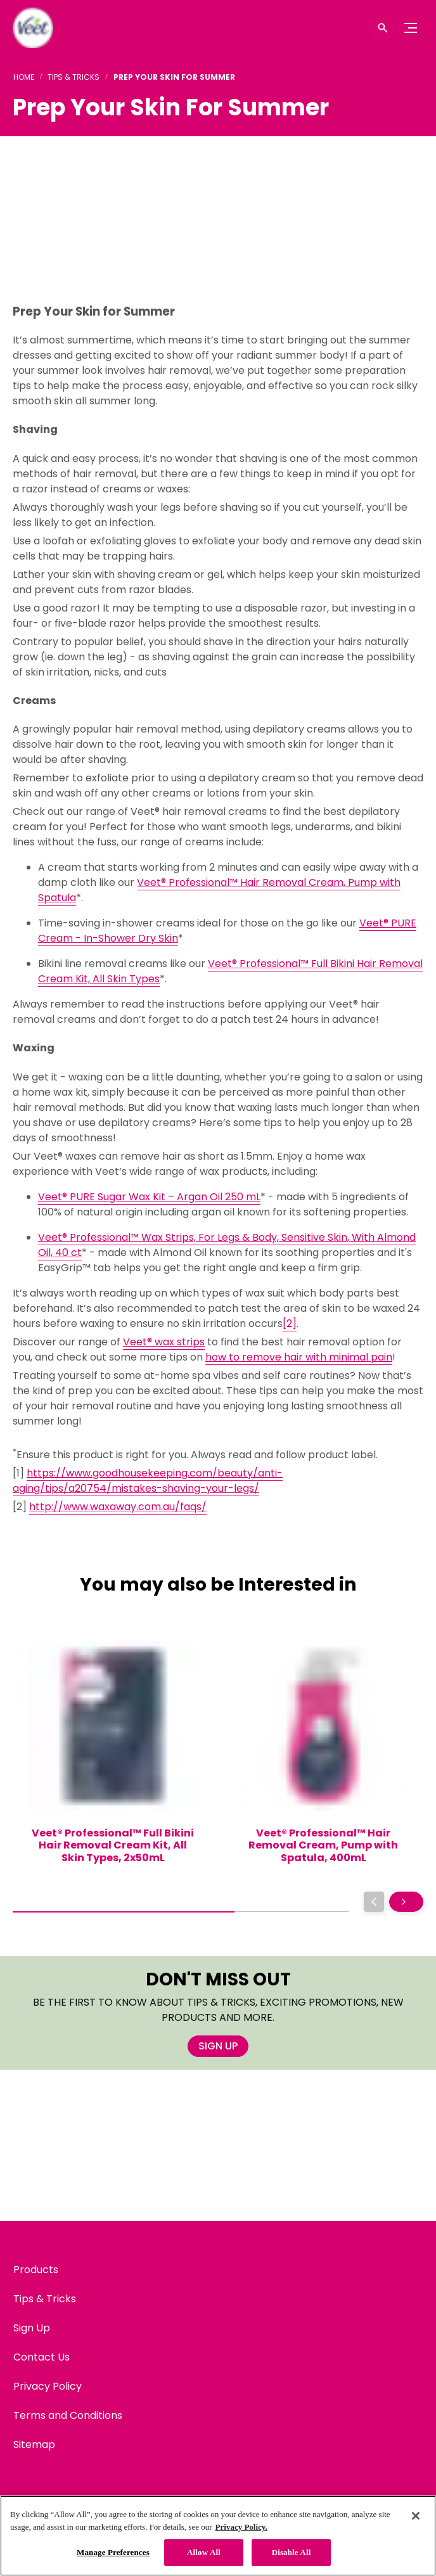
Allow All (204, 2552)
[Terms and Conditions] (68, 2415)
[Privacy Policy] (47, 2386)
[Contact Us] (41, 2357)
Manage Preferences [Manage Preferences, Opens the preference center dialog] (113, 2552)
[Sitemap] (34, 2445)
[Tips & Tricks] (45, 2299)
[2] (290, 1323)
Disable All (291, 2552)
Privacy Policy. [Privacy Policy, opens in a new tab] (241, 2527)
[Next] (406, 1902)
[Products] (36, 2270)
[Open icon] (382, 28)
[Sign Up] (32, 2328)
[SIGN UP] (218, 2046)
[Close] (416, 2516)
